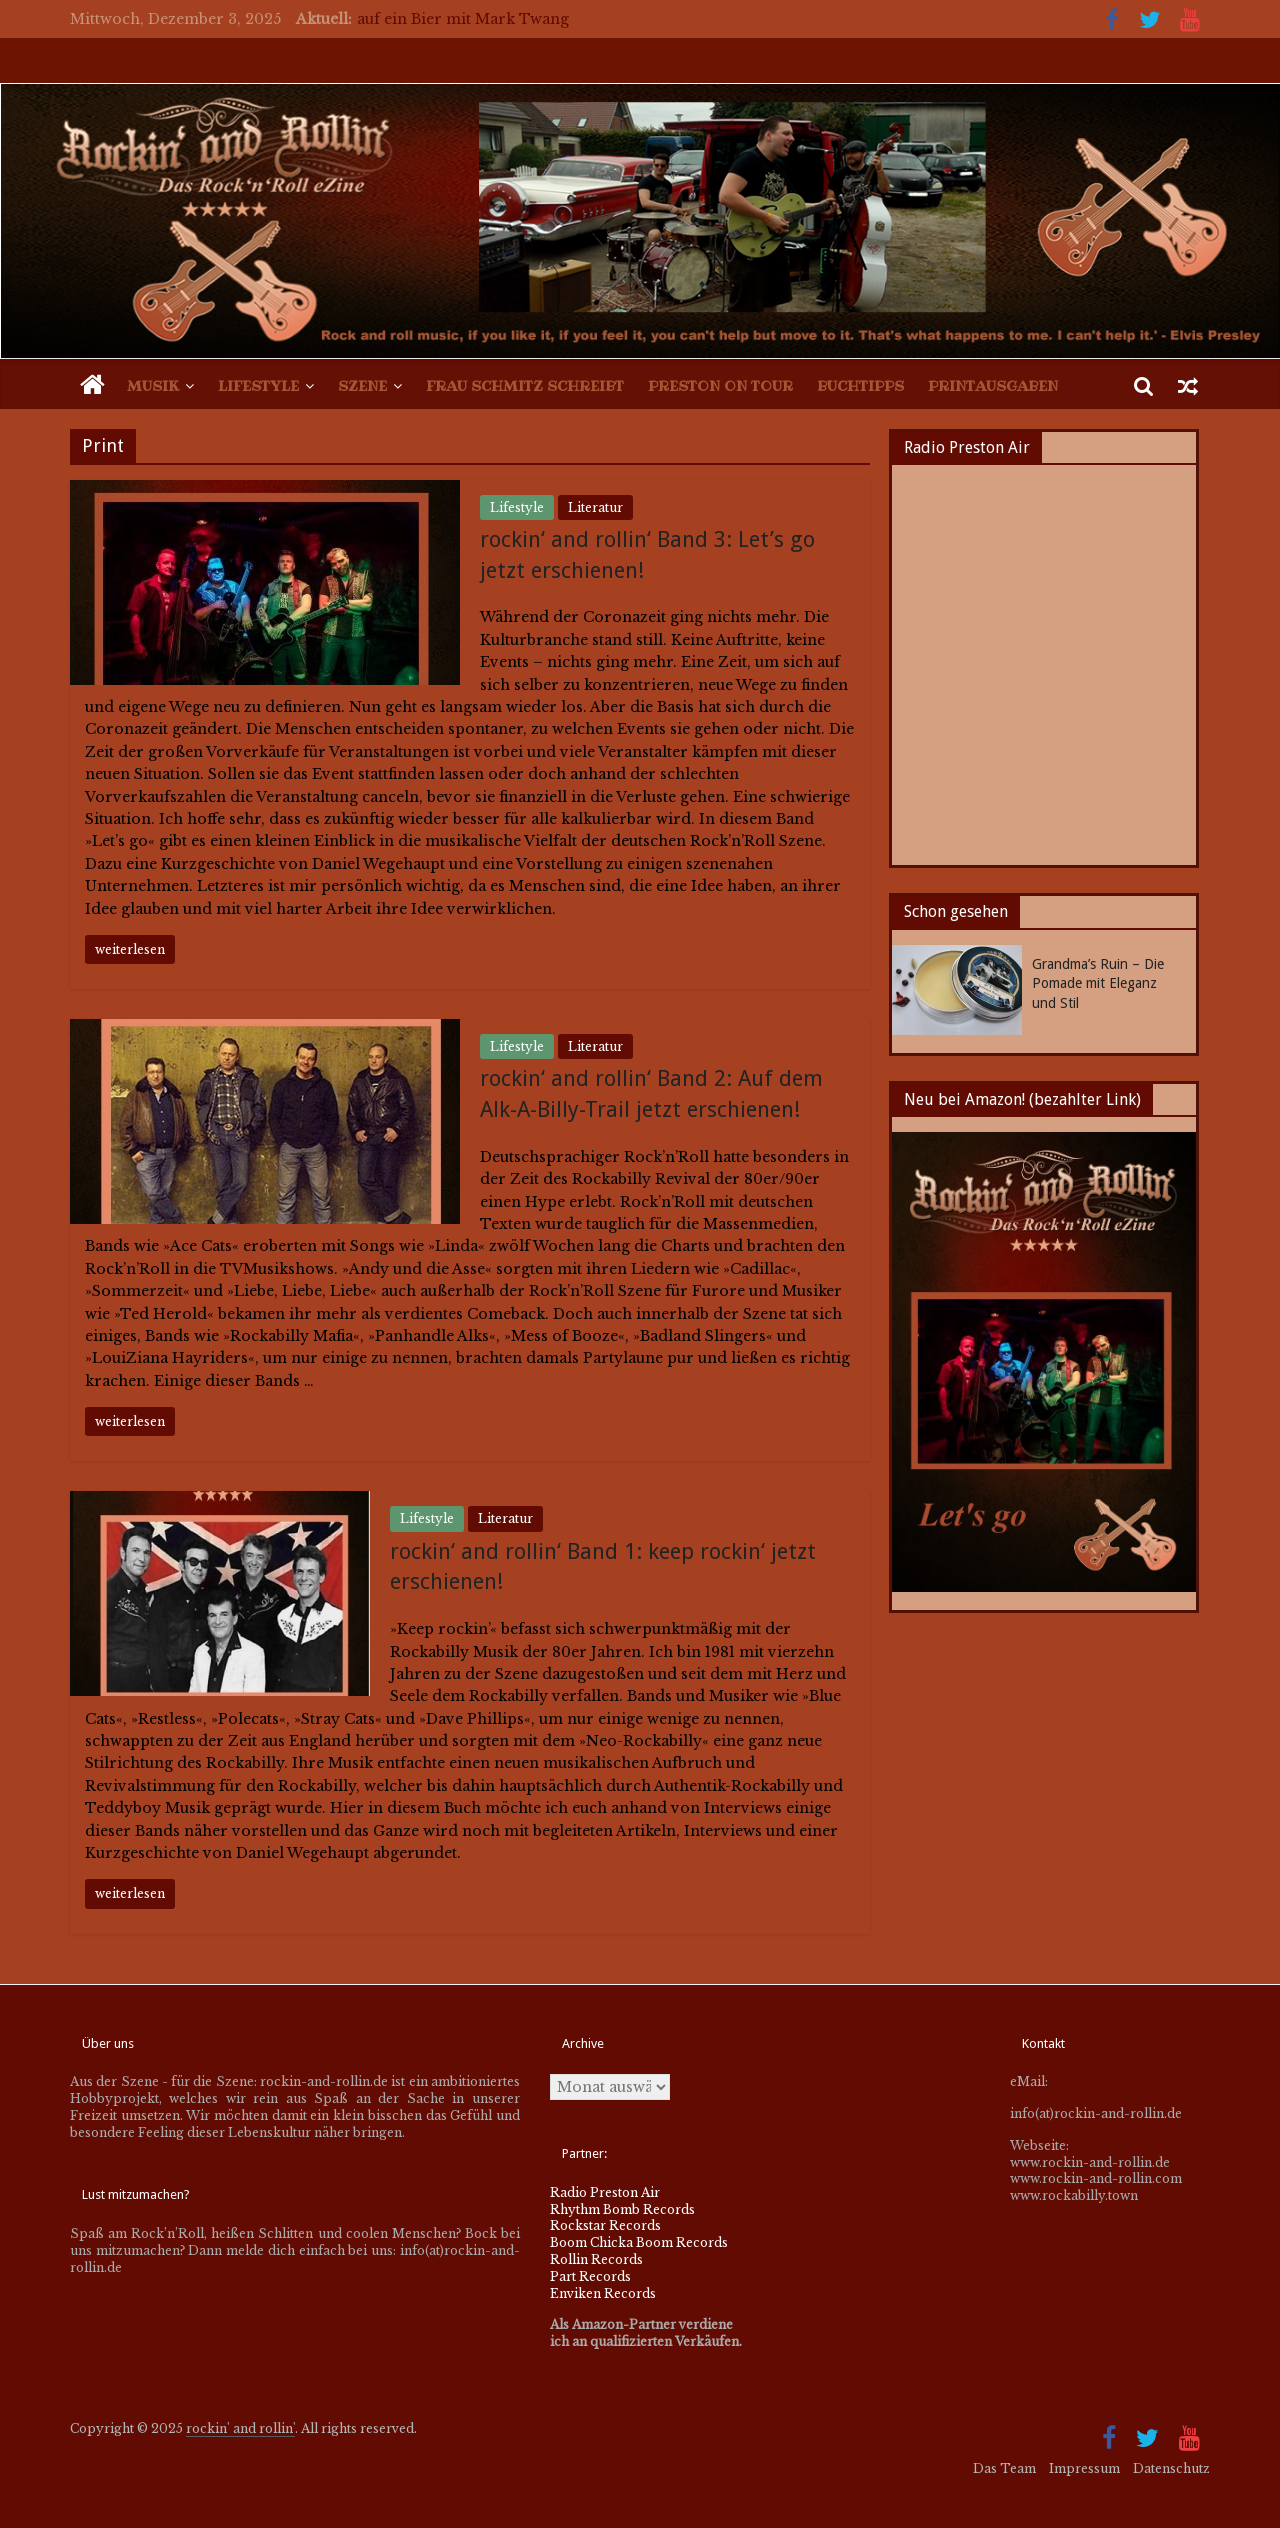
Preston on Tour (720, 386)
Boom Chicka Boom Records (639, 2242)
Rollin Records (596, 2259)
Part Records (590, 2276)
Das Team (1004, 2468)
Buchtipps (860, 386)
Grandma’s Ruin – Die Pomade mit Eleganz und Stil (1098, 983)
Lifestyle (258, 386)
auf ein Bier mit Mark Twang (463, 19)
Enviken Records (603, 2293)
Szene (362, 386)
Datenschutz (1171, 2468)
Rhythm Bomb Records (622, 2209)
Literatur (595, 507)
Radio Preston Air (605, 2192)
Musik (153, 386)
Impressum (1084, 2468)
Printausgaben (993, 386)
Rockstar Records (605, 2225)
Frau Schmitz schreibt (525, 386)
